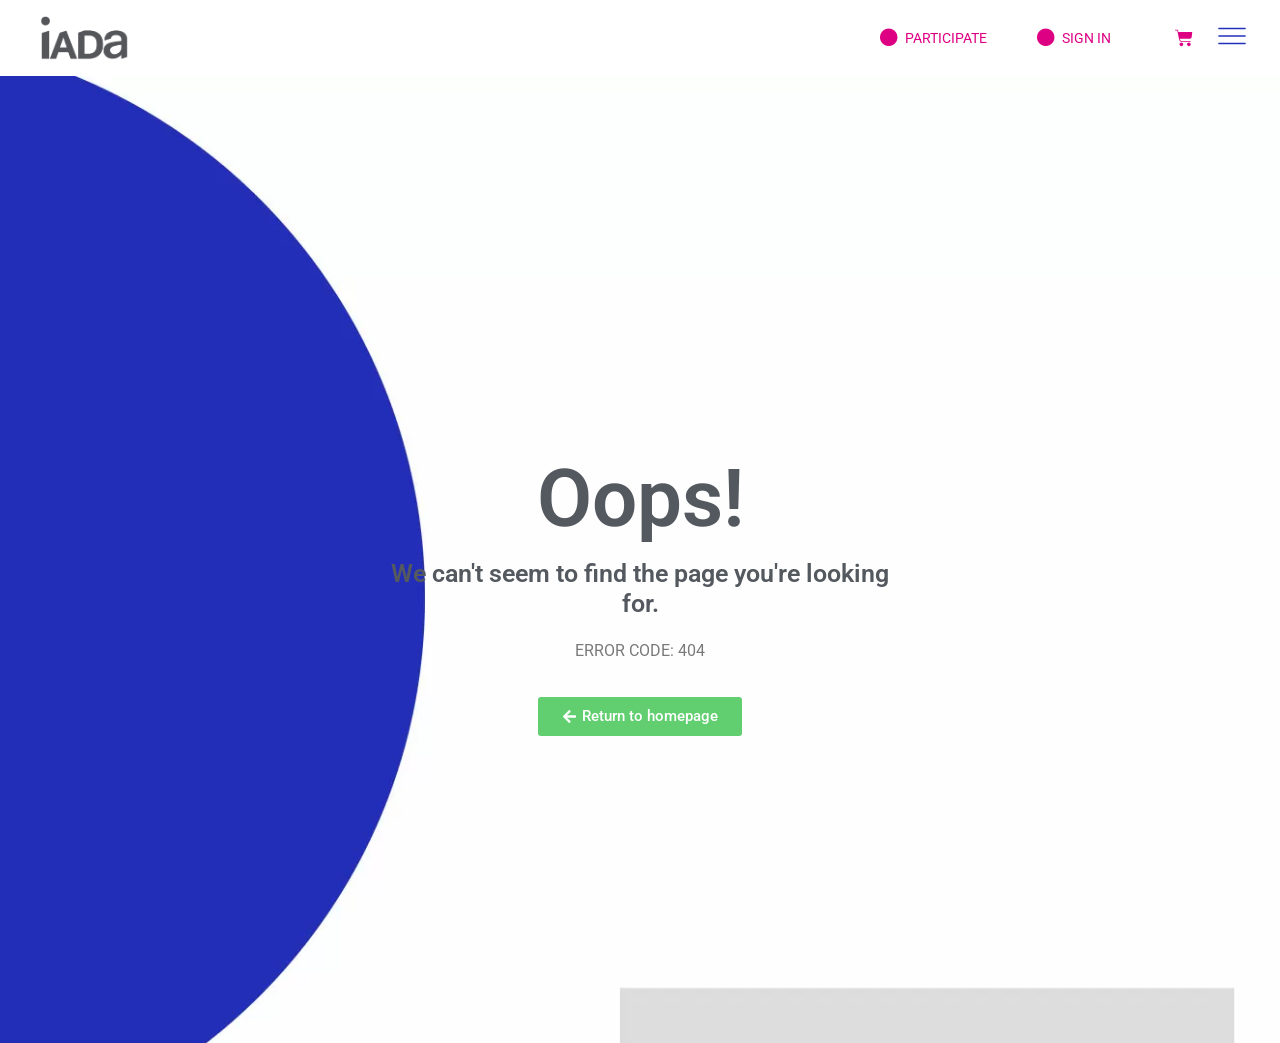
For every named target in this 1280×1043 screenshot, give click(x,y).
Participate (918, 38)
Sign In (1059, 38)
